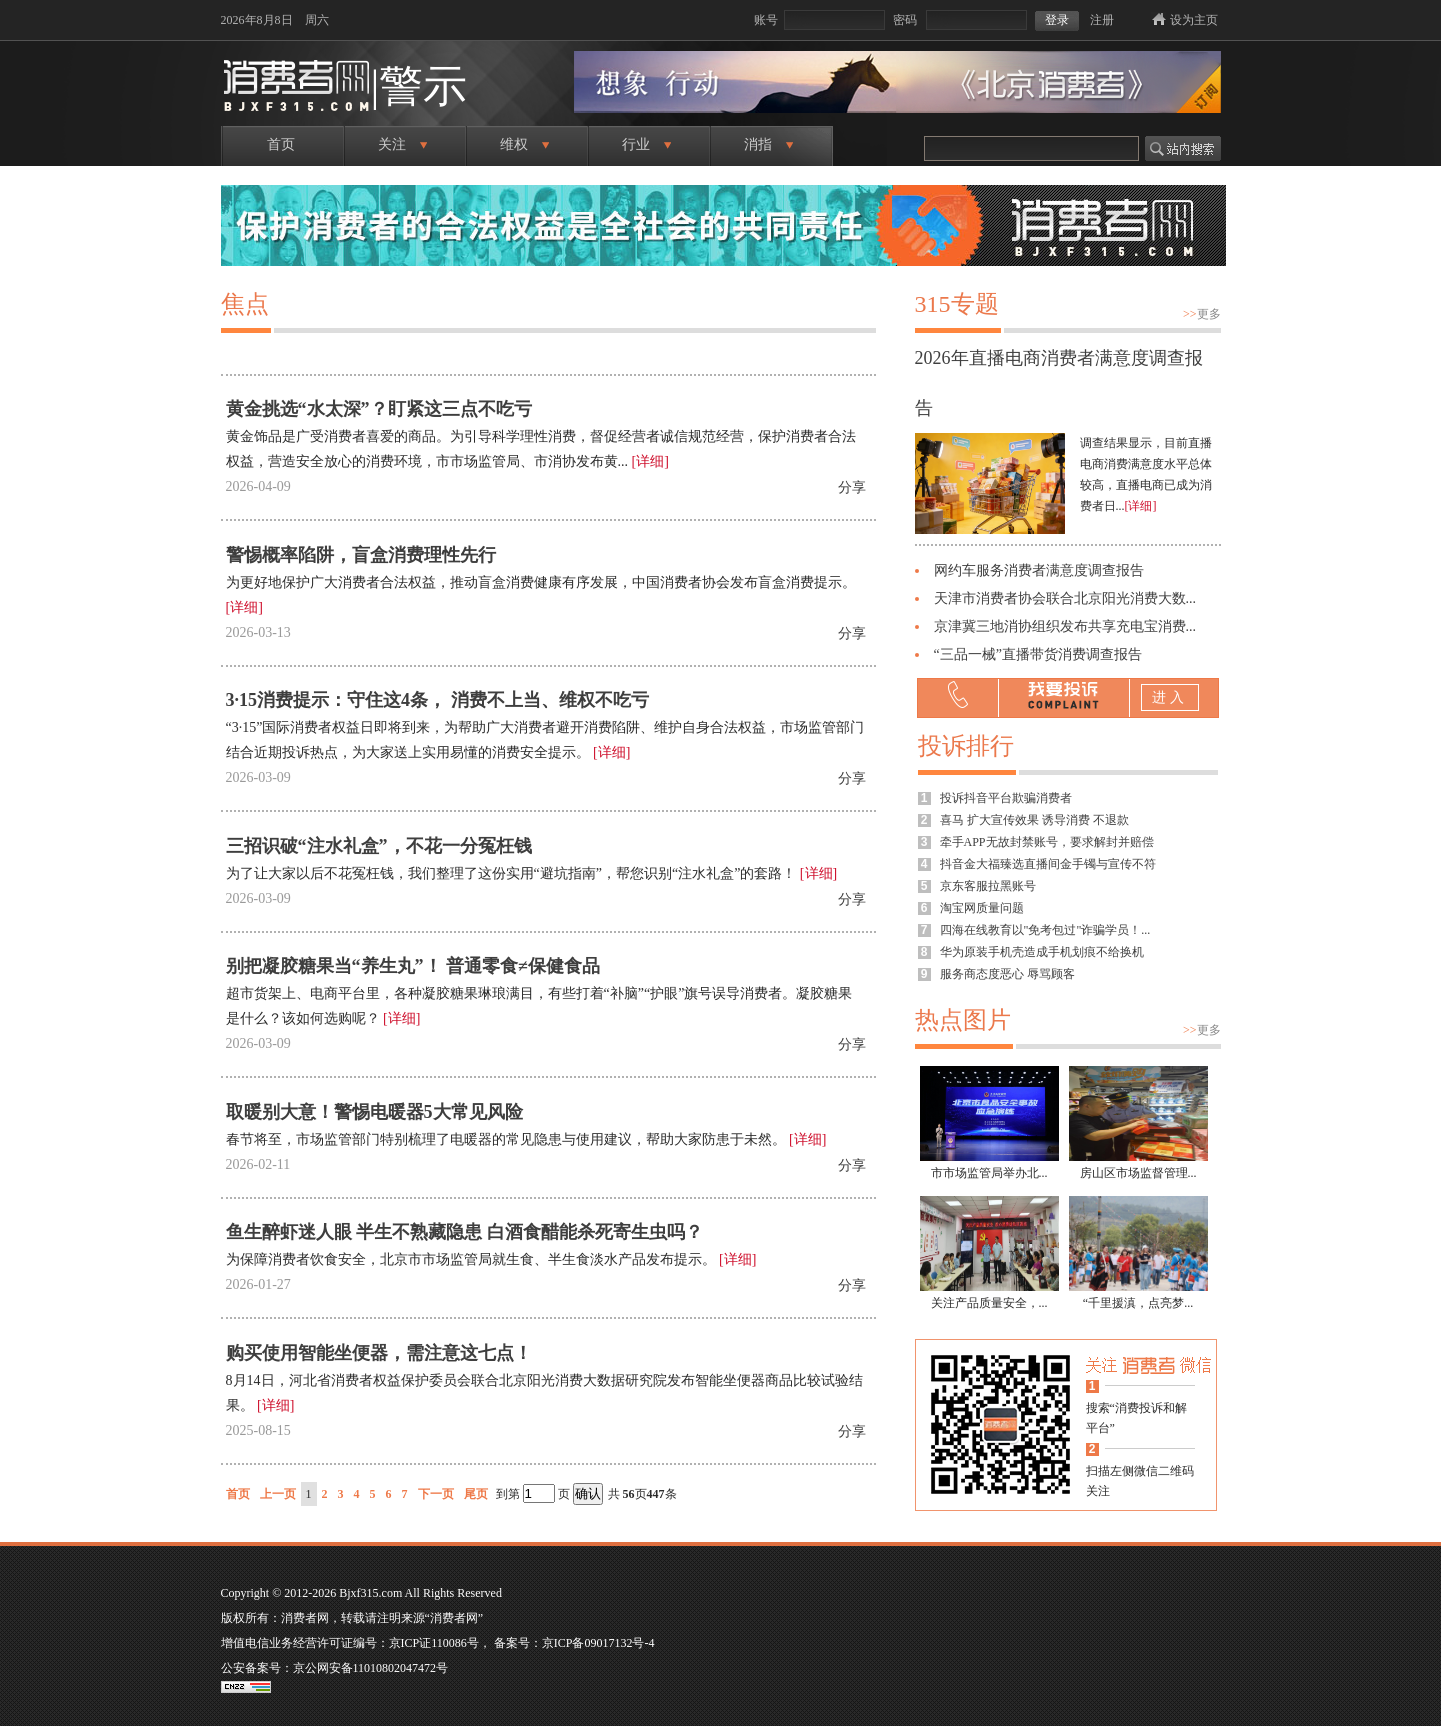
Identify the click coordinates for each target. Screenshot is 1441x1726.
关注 (402, 144)
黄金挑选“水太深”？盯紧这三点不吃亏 (379, 409)
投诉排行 (966, 746)
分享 (852, 487)
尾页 (476, 1494)
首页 (281, 144)
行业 (646, 144)
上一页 (278, 1494)
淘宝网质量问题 (982, 908)
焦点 (245, 304)
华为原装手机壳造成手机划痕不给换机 (1042, 952)
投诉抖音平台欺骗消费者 (1006, 798)
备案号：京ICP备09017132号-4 (574, 1643)
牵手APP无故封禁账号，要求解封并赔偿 (1047, 842)
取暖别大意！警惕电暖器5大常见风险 (374, 1112)
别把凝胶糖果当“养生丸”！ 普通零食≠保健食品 (413, 966)
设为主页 (1194, 20)
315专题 (957, 304)
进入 (1170, 697)
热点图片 (963, 1020)
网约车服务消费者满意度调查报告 (1039, 570)
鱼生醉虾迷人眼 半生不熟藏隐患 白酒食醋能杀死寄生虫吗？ (464, 1232)
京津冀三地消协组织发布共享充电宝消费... (1065, 626)
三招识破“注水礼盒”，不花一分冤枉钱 (379, 846)
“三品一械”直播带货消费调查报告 (1038, 654)
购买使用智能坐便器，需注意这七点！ (379, 1353)
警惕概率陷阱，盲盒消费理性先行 (361, 555)
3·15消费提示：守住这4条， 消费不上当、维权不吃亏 (437, 700)
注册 (1102, 20)
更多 (1202, 314)
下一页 (436, 1494)
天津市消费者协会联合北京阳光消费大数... (1065, 598)
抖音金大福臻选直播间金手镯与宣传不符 (1048, 864)
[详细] (650, 461)
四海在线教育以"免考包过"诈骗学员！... (1045, 930)
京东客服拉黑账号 (988, 886)
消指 (768, 144)
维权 (524, 144)
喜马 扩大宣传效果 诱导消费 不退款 (1034, 820)
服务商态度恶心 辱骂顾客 (1007, 974)
